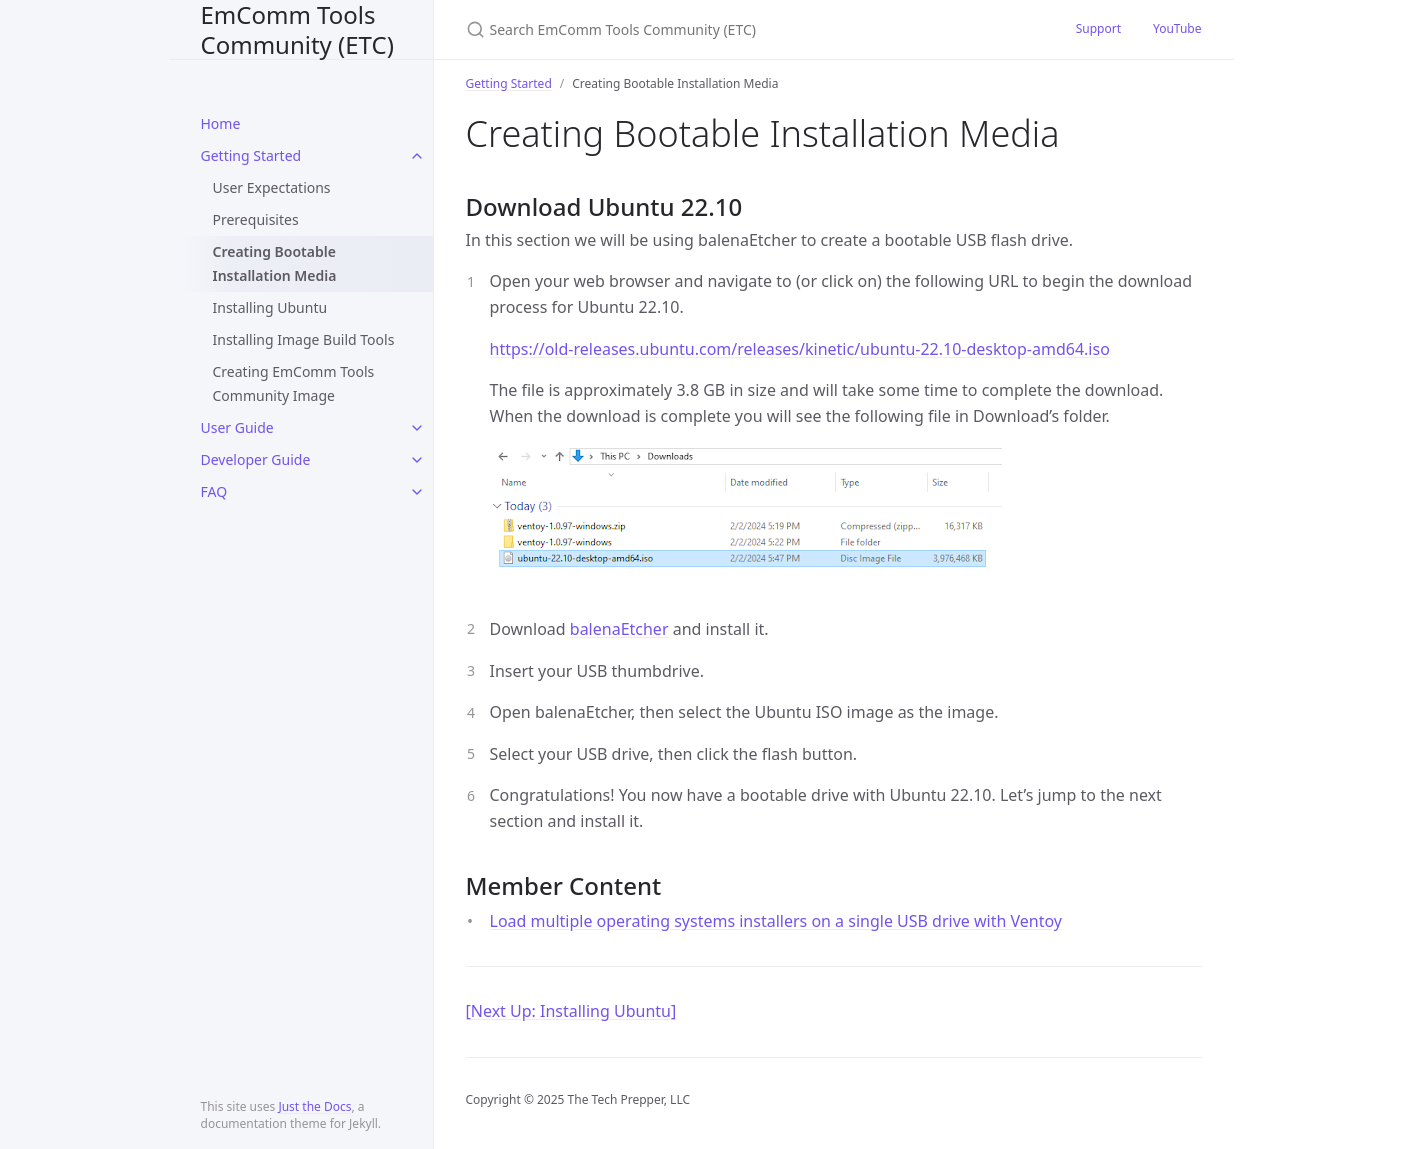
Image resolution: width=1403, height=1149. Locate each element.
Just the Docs (314, 1106)
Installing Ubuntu (270, 307)
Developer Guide (256, 459)
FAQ (214, 491)
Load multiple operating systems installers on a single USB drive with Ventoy (776, 921)
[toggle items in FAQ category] (417, 492)
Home (221, 123)
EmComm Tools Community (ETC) (297, 29)
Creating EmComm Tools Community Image (294, 383)
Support (1098, 28)
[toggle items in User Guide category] (417, 428)
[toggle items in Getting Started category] (417, 156)
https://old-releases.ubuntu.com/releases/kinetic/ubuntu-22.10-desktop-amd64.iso (800, 349)
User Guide (237, 427)
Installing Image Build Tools (304, 339)
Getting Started (251, 155)
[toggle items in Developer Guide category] (417, 460)
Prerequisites (256, 219)
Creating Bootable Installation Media (275, 263)
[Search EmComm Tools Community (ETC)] (702, 29)
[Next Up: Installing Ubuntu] (571, 1011)
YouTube (1177, 28)
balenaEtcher (619, 629)
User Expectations (272, 187)
